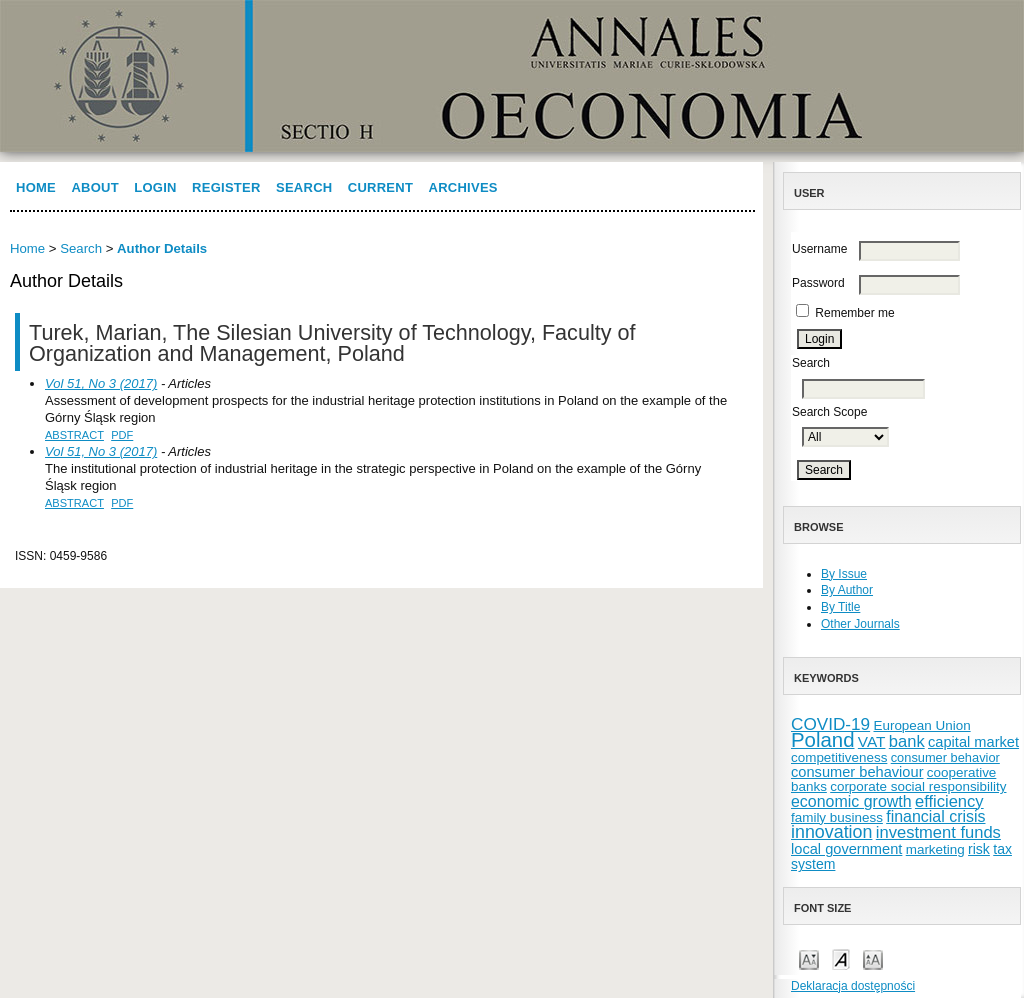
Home (36, 187)
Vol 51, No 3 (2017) (101, 383)
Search (304, 187)
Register (226, 187)
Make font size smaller (809, 958)
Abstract (74, 435)
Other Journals (860, 624)
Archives (463, 187)
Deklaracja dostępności (853, 986)
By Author (847, 590)
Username (819, 249)
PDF (122, 435)
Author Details (162, 248)
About (95, 187)
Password (818, 283)
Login (155, 187)
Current (380, 187)
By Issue (844, 574)
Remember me (854, 313)
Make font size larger (873, 958)
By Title (840, 607)
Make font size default (841, 958)
